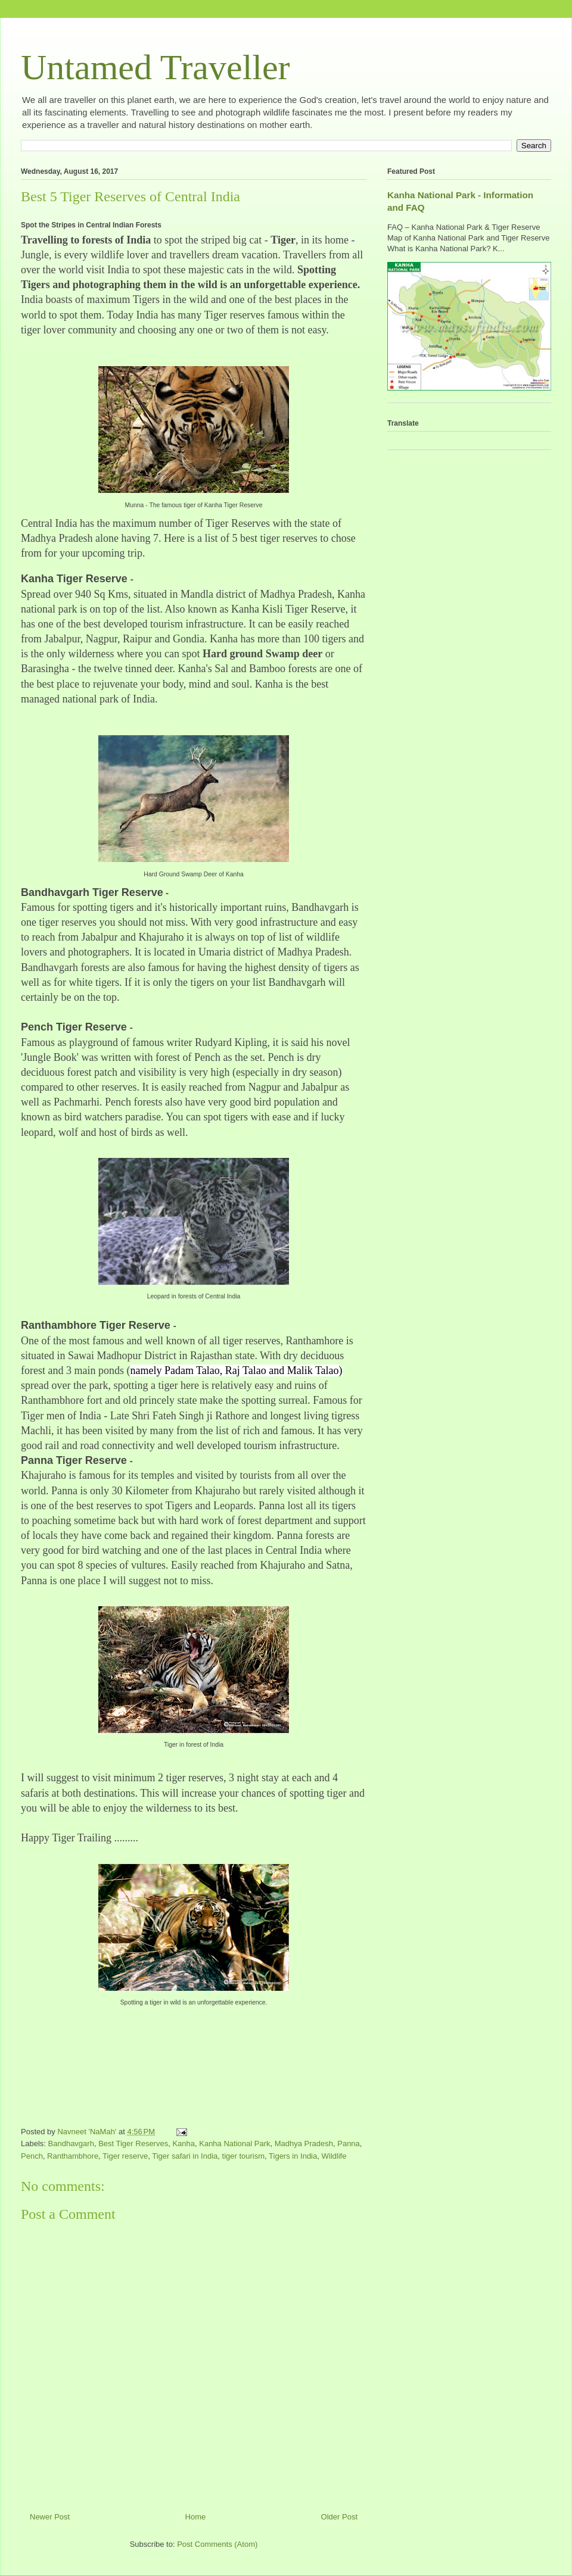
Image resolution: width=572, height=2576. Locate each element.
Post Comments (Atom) (217, 2544)
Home (195, 2516)
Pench (32, 2156)
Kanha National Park (234, 2143)
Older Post (339, 2516)
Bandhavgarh (71, 2143)
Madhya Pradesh (304, 2143)
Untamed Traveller (155, 67)
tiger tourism (243, 2156)
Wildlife (333, 2156)
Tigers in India (293, 2156)
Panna (348, 2143)
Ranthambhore (72, 2156)
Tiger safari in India (184, 2156)
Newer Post (50, 2516)
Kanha (183, 2143)
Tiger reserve (125, 2156)
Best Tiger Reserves (133, 2143)
